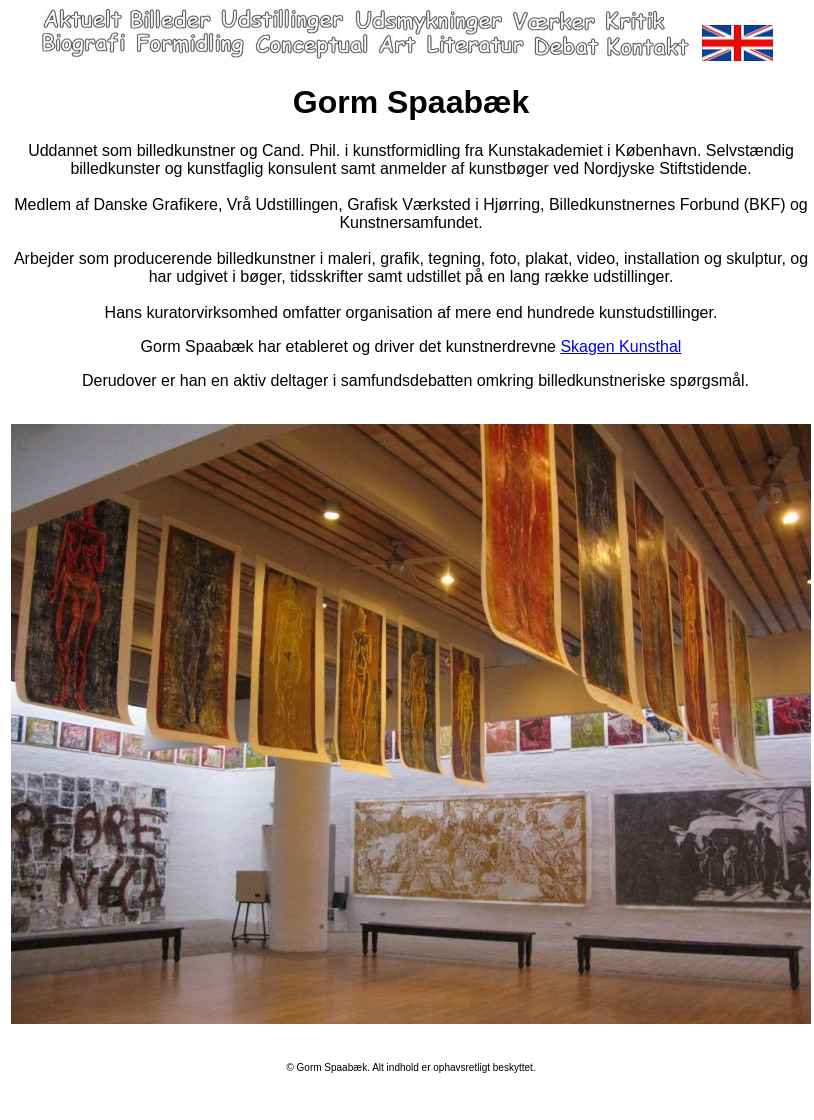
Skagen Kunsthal (620, 346)
